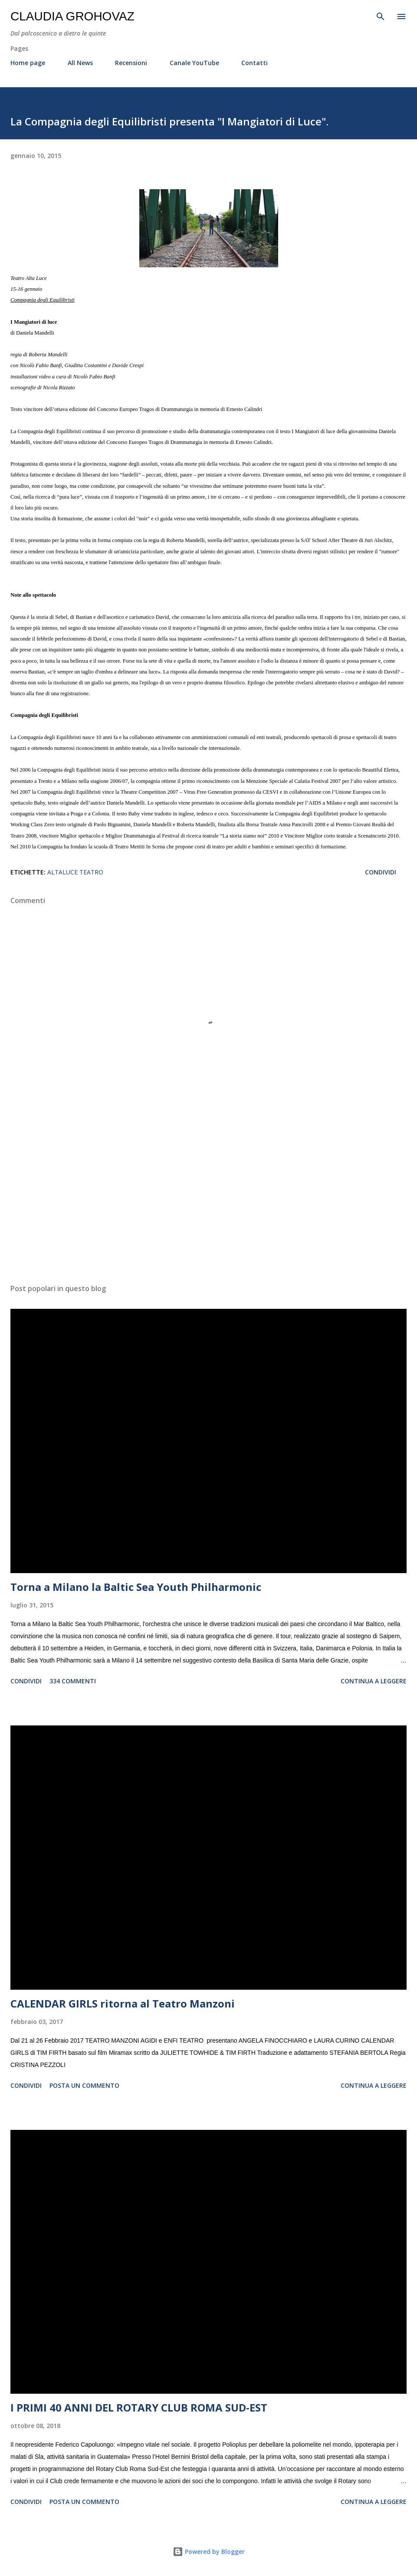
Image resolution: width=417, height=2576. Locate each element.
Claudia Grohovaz (72, 16)
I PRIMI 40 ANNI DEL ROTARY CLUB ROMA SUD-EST (138, 2407)
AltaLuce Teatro (75, 872)
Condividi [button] (380, 872)
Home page (27, 63)
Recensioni (131, 63)
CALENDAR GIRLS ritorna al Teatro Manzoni (122, 2003)
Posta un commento (84, 2085)
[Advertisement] (208, 1195)
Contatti (254, 63)
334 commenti (72, 1681)
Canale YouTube (194, 63)
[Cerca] (380, 15)
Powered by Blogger (209, 2551)
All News (80, 63)
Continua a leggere (374, 1681)
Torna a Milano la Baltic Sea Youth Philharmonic (135, 1587)
